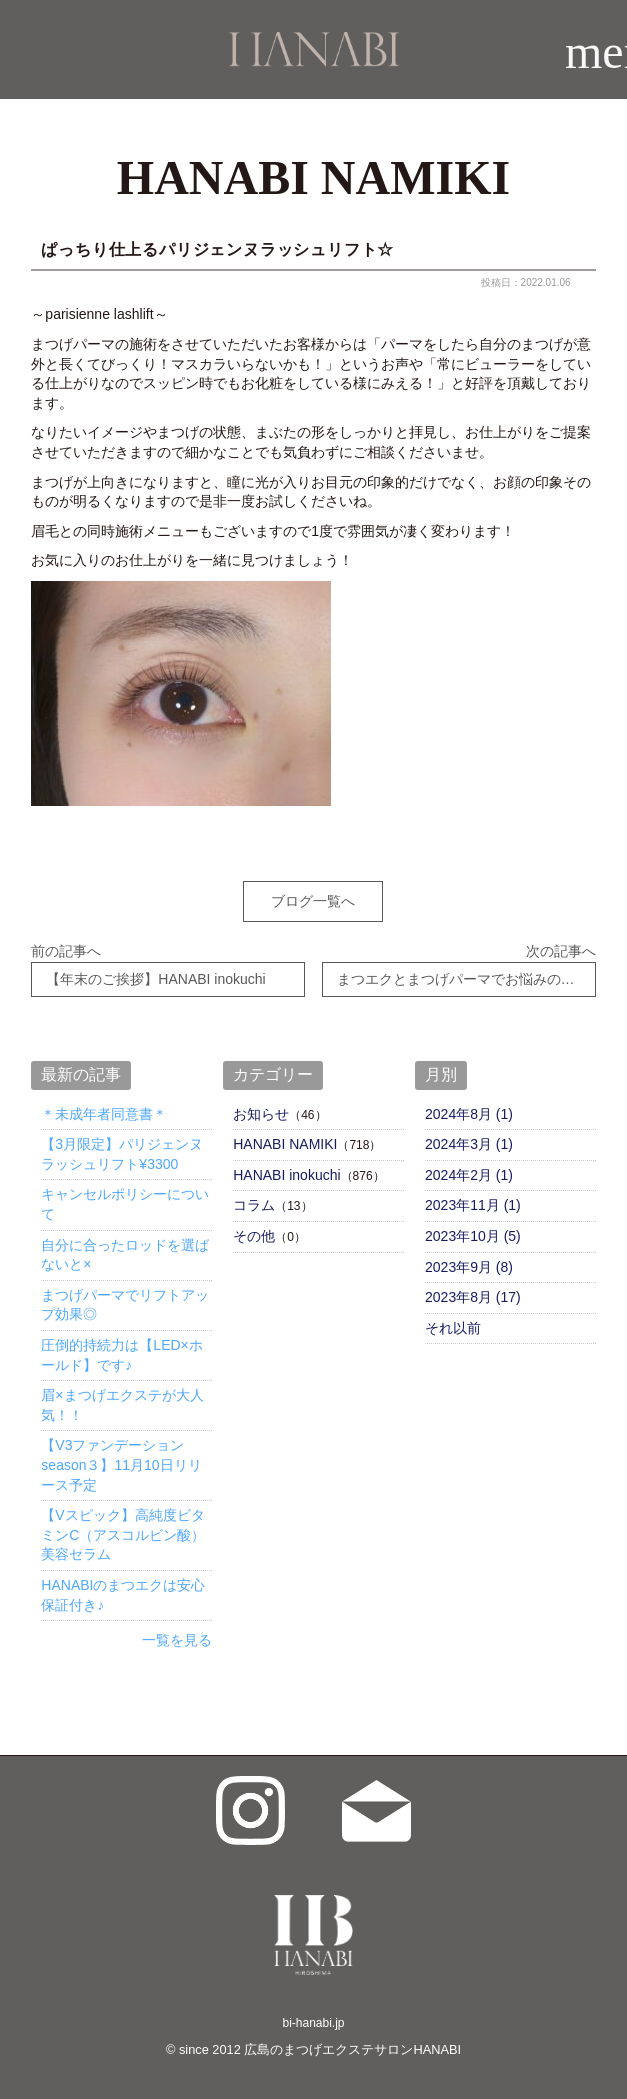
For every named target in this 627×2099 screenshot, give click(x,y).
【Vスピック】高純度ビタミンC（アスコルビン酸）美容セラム (123, 1534)
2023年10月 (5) (473, 1236)
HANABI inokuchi (286, 1175)
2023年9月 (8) (469, 1267)
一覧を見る (177, 1640)
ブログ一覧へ (313, 901)
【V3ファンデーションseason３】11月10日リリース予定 (121, 1464)
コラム (254, 1205)
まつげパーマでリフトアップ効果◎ (125, 1305)
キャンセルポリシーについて (125, 1204)
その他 (254, 1236)
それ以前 (453, 1328)
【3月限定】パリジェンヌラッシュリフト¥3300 (122, 1154)
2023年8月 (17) (473, 1297)
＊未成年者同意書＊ (104, 1114)
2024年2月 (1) (469, 1175)
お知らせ (261, 1114)
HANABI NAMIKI (285, 1144)
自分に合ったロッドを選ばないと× (125, 1255)
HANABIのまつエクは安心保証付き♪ (123, 1595)
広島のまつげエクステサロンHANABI (352, 2049)
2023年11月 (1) (473, 1205)
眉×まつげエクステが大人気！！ (122, 1405)
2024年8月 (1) (469, 1114)
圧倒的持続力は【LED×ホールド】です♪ (121, 1355)
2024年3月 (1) (469, 1144)
